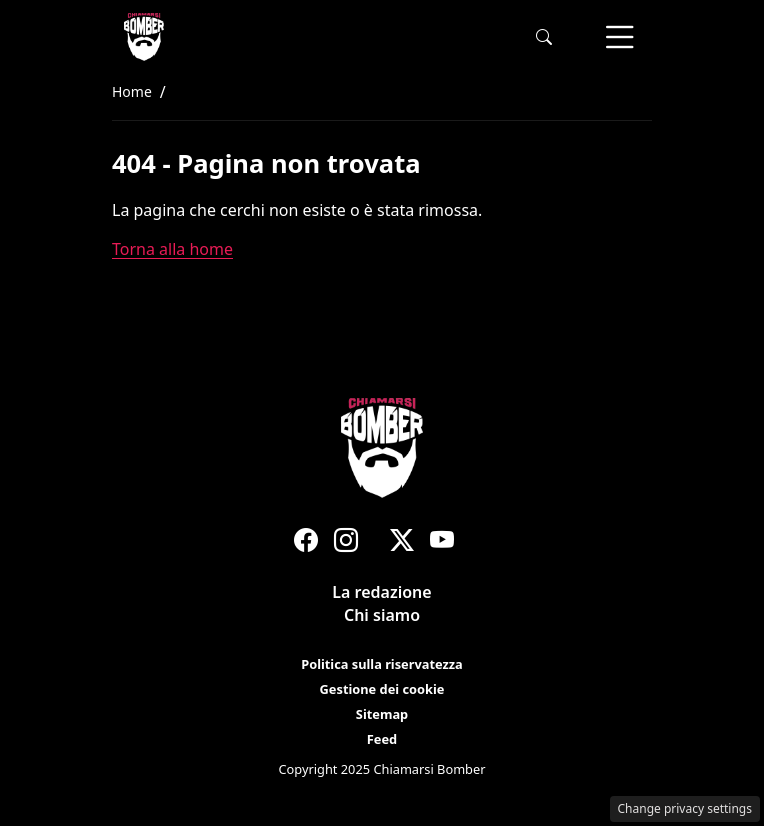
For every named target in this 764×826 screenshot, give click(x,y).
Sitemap (382, 714)
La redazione (381, 592)
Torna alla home (172, 249)
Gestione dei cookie (382, 689)
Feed (382, 739)
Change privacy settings (685, 808)
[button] (544, 37)
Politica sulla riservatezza (382, 664)
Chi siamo (382, 615)
